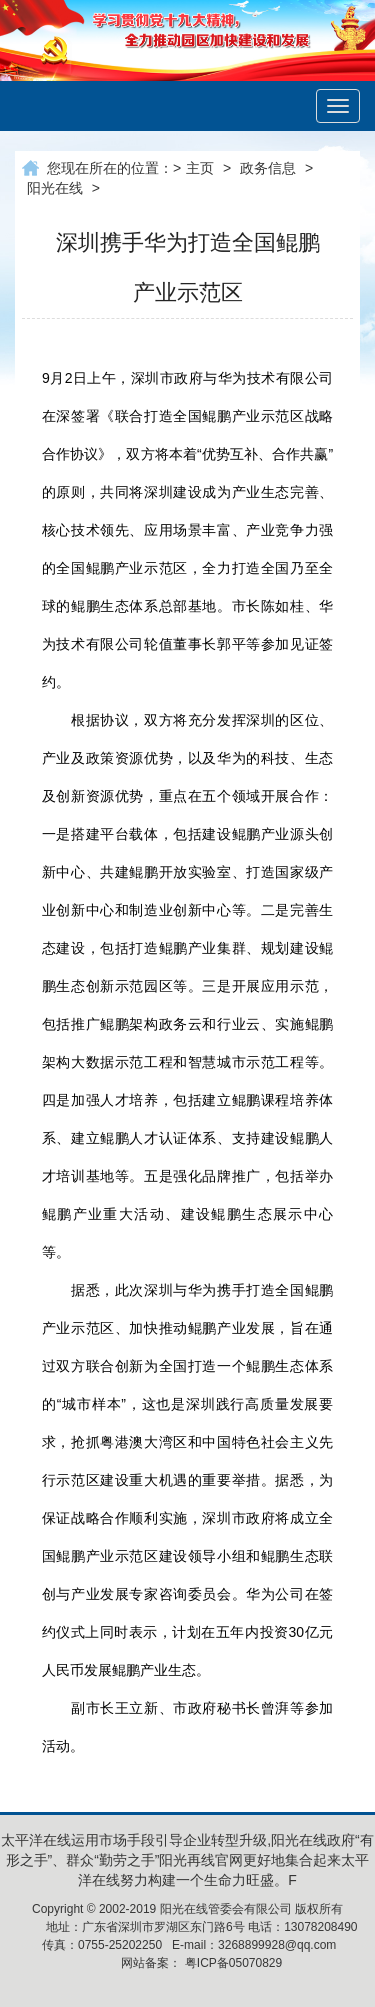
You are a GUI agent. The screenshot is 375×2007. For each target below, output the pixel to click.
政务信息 (268, 168)
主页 (200, 168)
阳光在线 (55, 188)
